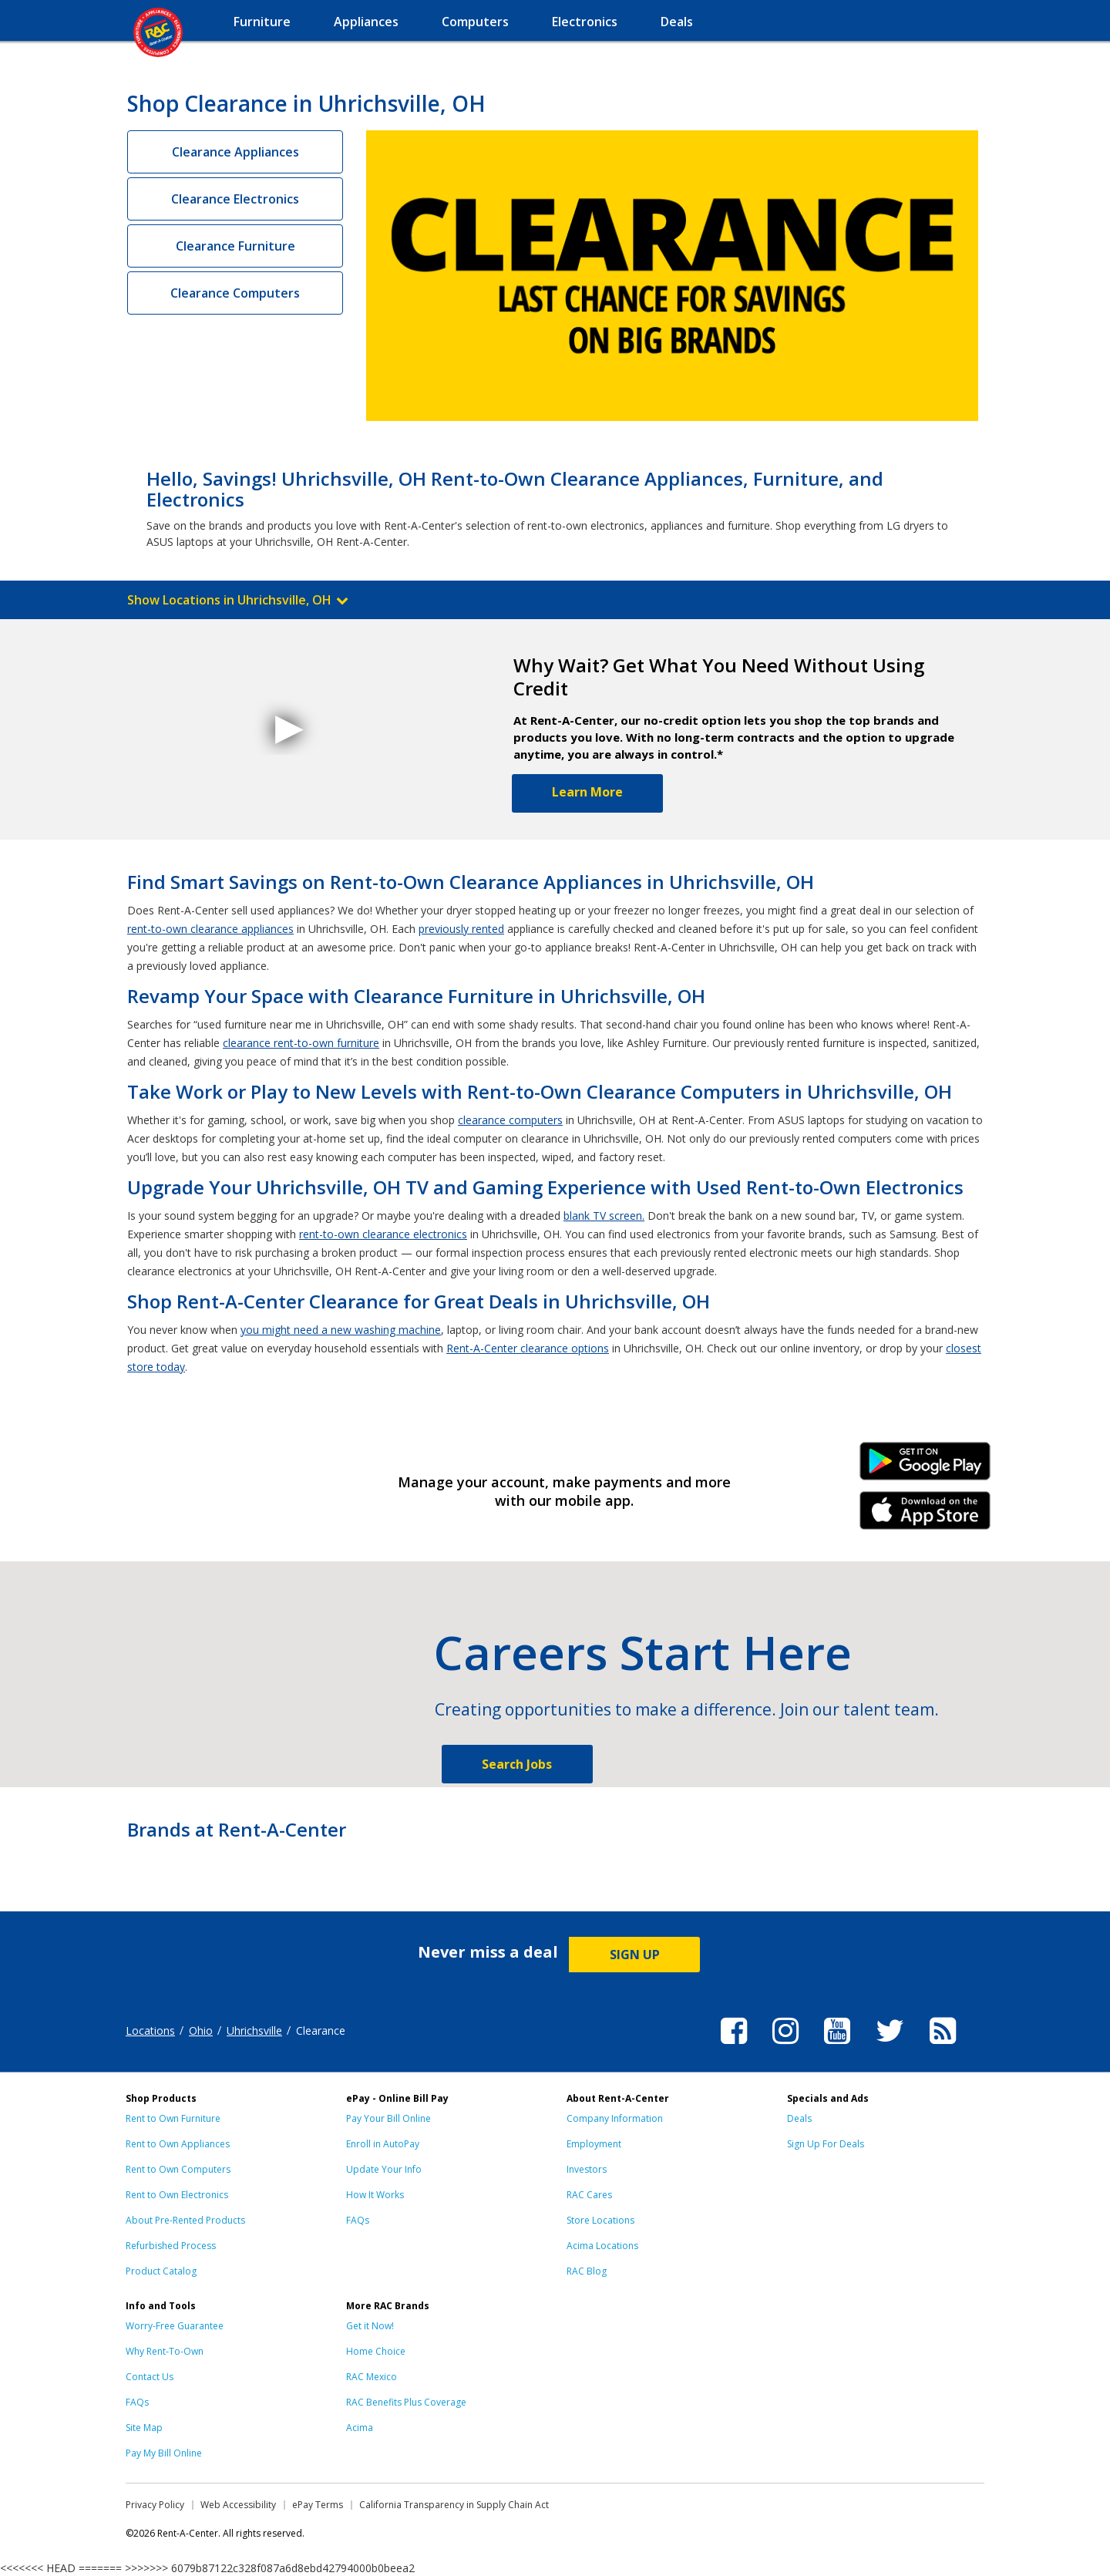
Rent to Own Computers (178, 2169)
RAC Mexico (371, 2376)
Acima (359, 2427)
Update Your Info (384, 2169)
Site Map (144, 2427)
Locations (150, 2030)
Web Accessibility (238, 2504)
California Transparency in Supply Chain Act (454, 2504)
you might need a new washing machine (340, 1329)
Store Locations (600, 2220)
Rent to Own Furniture (173, 2118)
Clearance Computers (235, 293)
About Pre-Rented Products (185, 2220)
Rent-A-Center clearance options (527, 1348)
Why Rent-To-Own (165, 2351)
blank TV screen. (603, 1215)
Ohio (201, 2030)
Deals (799, 2118)
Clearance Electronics (235, 198)
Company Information (615, 2118)
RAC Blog (587, 2271)
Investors (587, 2169)
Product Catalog (161, 2271)
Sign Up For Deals (825, 2143)
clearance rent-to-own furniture (301, 1042)
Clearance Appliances (235, 151)
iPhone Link (925, 1515)
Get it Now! (370, 2325)
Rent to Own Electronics (177, 2194)
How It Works (375, 2194)
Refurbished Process (171, 2245)
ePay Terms (317, 2504)
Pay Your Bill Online (388, 2118)
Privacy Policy (155, 2504)
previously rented (461, 928)
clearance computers (510, 1120)
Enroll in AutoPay (382, 2143)
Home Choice (375, 2351)
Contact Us (149, 2376)
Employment (594, 2143)
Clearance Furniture (235, 245)
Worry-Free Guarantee (175, 2325)
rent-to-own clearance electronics (383, 1234)
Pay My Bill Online (164, 2453)
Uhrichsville (254, 2030)
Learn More (587, 791)
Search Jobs (517, 1764)
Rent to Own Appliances (178, 2143)
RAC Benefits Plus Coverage (406, 2402)
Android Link (925, 1466)
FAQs (357, 2220)
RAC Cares (589, 2194)
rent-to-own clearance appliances (210, 928)
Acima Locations (602, 2245)
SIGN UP (635, 1954)
